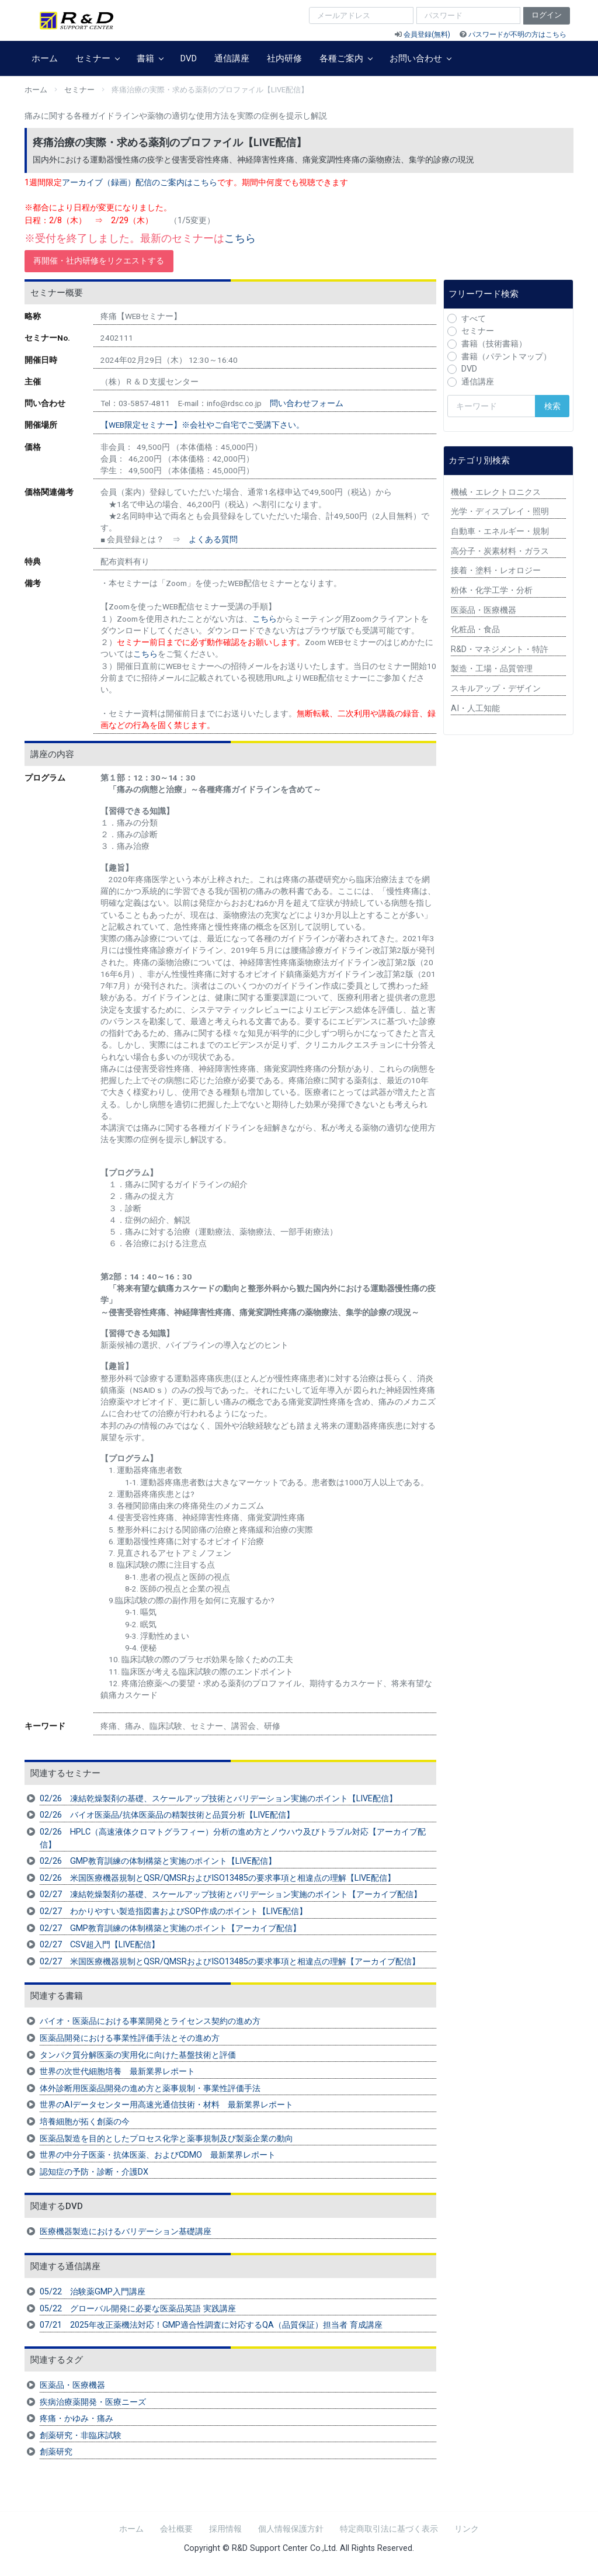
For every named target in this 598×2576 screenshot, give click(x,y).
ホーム (45, 58)
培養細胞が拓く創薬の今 (85, 2122)
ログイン (546, 15)
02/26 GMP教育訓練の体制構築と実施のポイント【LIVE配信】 (158, 1861)
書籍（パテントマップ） (506, 357)
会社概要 (176, 2529)
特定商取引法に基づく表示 (389, 2529)
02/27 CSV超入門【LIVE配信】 (99, 1945)
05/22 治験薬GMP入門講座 (92, 2292)
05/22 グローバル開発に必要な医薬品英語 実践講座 (138, 2309)
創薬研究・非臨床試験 (80, 2435)
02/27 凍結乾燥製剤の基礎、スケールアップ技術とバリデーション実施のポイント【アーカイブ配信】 (231, 1894)
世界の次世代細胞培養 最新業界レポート (117, 2071)
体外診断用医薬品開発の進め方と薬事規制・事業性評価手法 (150, 2088)
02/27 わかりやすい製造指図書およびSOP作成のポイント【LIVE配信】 (173, 1911)
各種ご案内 (345, 58)
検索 (552, 406)
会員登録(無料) (427, 34)
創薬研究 (56, 2452)
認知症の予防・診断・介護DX (94, 2172)
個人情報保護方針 (291, 2529)
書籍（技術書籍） (494, 344)
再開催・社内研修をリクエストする (98, 261)
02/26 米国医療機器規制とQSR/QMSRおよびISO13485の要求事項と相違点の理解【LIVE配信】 (217, 1878)
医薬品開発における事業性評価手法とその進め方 (130, 2038)
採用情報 (225, 2529)
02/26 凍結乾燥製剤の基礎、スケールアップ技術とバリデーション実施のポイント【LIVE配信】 (218, 1799)
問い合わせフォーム (306, 403)
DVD (188, 58)
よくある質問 (213, 539)
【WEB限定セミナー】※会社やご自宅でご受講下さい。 (202, 424)
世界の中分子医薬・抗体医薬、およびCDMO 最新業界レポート (158, 2155)
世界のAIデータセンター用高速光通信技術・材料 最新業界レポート (166, 2105)
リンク (466, 2529)
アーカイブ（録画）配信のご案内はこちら (139, 183)
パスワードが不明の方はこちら (517, 34)
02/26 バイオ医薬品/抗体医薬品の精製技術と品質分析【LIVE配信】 (167, 1815)
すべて (473, 319)
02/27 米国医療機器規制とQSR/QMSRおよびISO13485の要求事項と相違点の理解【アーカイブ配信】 (230, 1962)
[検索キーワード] (491, 406)
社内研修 (284, 58)
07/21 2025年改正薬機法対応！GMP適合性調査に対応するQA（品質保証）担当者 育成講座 (211, 2325)
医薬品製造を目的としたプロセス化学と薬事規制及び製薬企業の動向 (166, 2139)
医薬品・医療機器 (72, 2385)
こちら (240, 238)
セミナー (97, 58)
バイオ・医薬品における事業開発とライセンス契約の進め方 (150, 2021)
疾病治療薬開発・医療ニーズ (93, 2402)
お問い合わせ (420, 58)
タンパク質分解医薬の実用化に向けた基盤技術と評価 (138, 2055)
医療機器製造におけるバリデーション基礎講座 (125, 2232)
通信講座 (231, 58)
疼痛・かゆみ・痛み (76, 2419)
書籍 (150, 58)
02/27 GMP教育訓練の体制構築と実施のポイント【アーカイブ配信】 (170, 1928)
